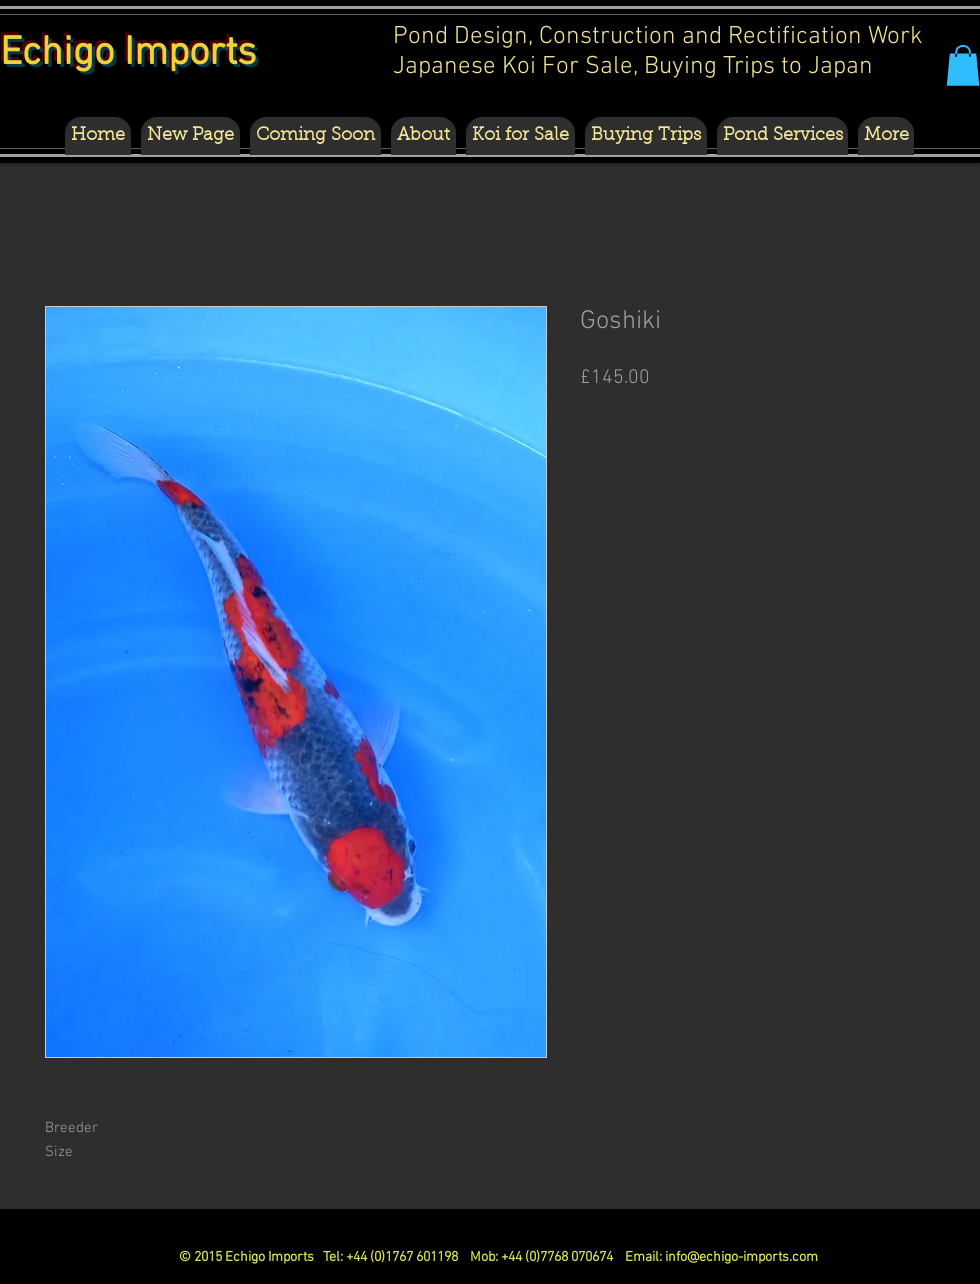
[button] (963, 65)
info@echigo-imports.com (741, 1257)
